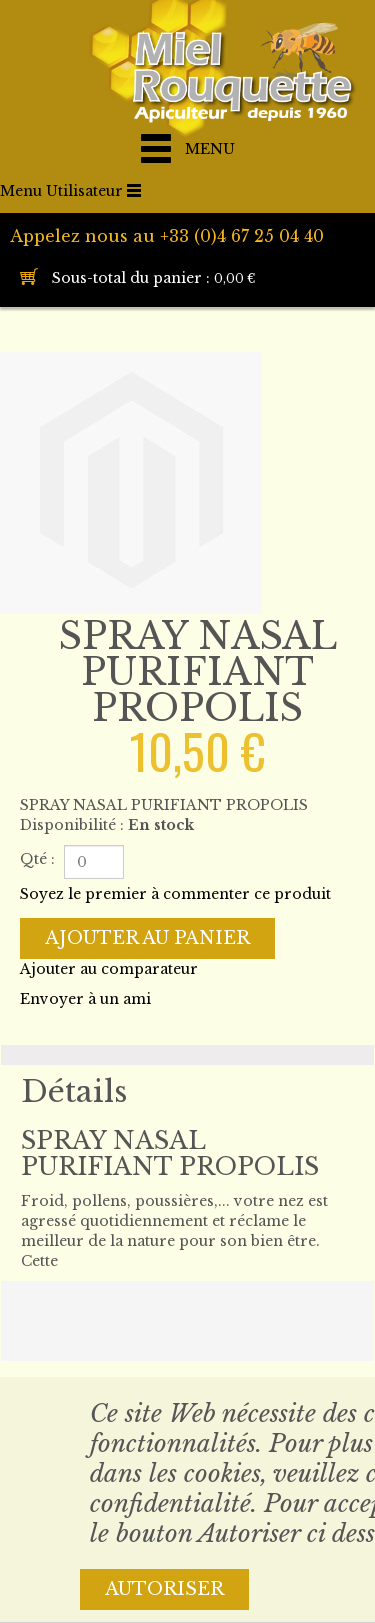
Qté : (37, 859)
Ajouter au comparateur (109, 969)
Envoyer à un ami (85, 999)
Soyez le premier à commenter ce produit (175, 894)
